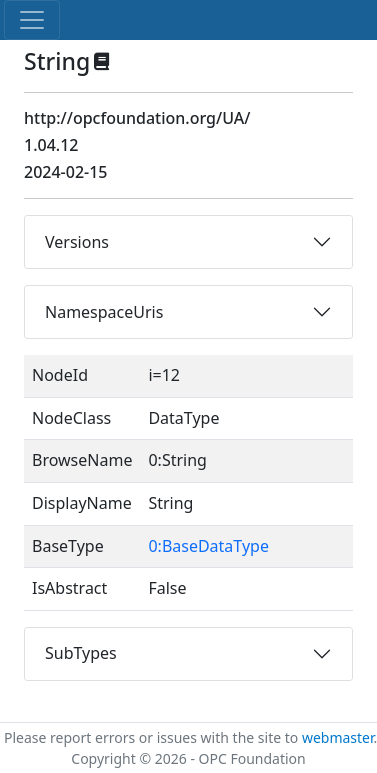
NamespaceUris (104, 312)
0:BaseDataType (208, 546)
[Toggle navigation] (32, 20)
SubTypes (81, 653)
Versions (77, 242)
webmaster (338, 737)
